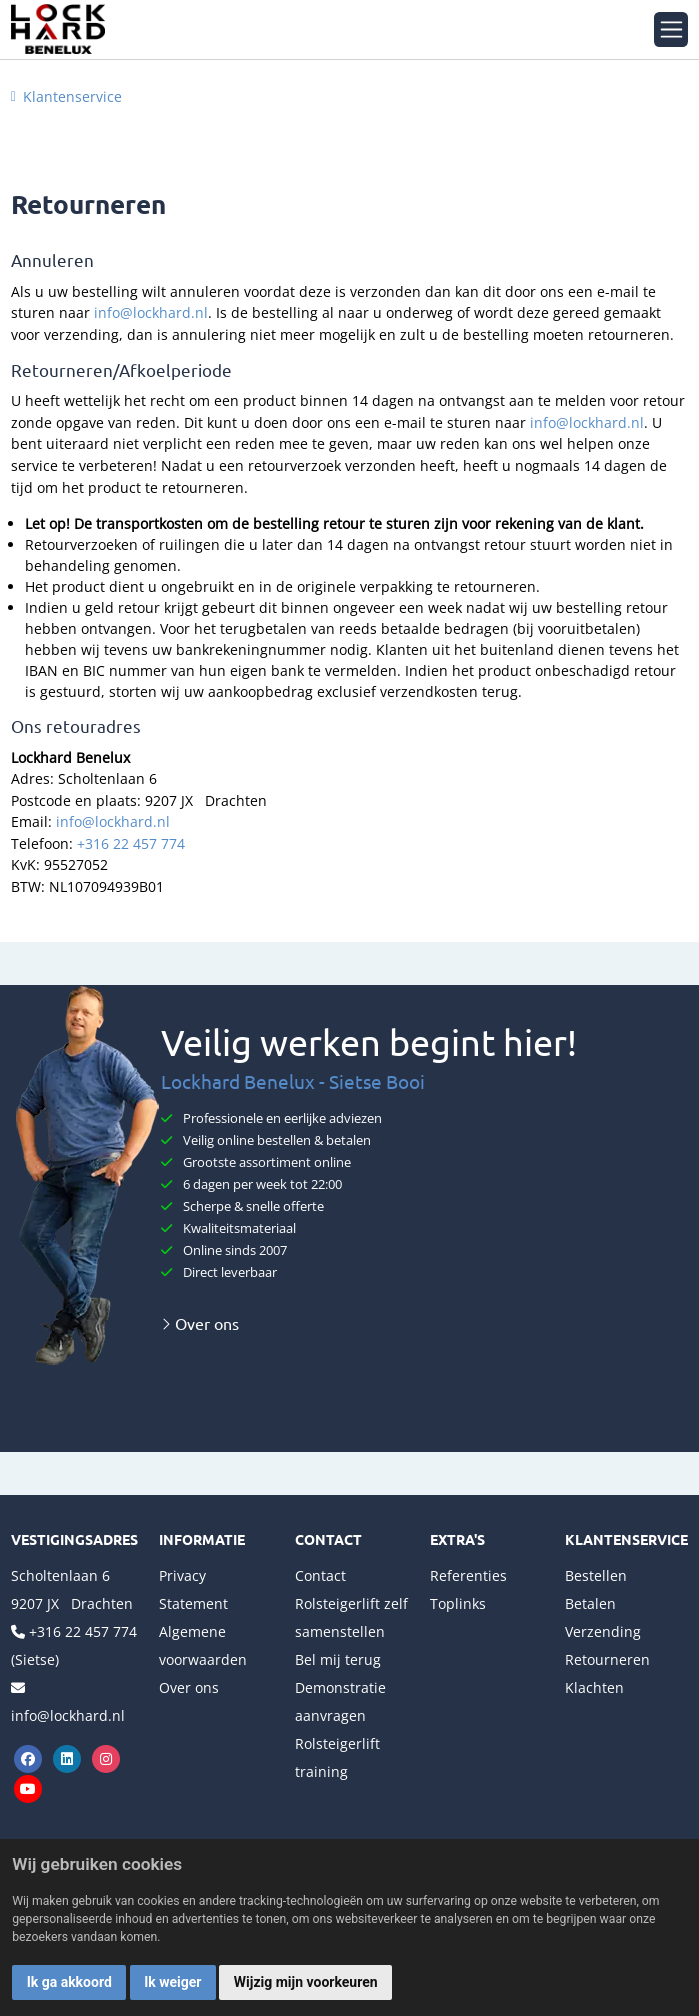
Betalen (590, 1603)
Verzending (603, 1631)
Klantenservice (72, 96)
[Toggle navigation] (671, 29)
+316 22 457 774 (131, 843)
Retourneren (607, 1659)
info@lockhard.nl (151, 312)
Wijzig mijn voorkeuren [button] (306, 1982)
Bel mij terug (338, 1659)
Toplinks (458, 1603)
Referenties (468, 1575)
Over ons (200, 1323)
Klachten (594, 1687)
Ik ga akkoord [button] (69, 1982)
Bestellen (596, 1575)
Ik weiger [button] (172, 1982)
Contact (320, 1575)
